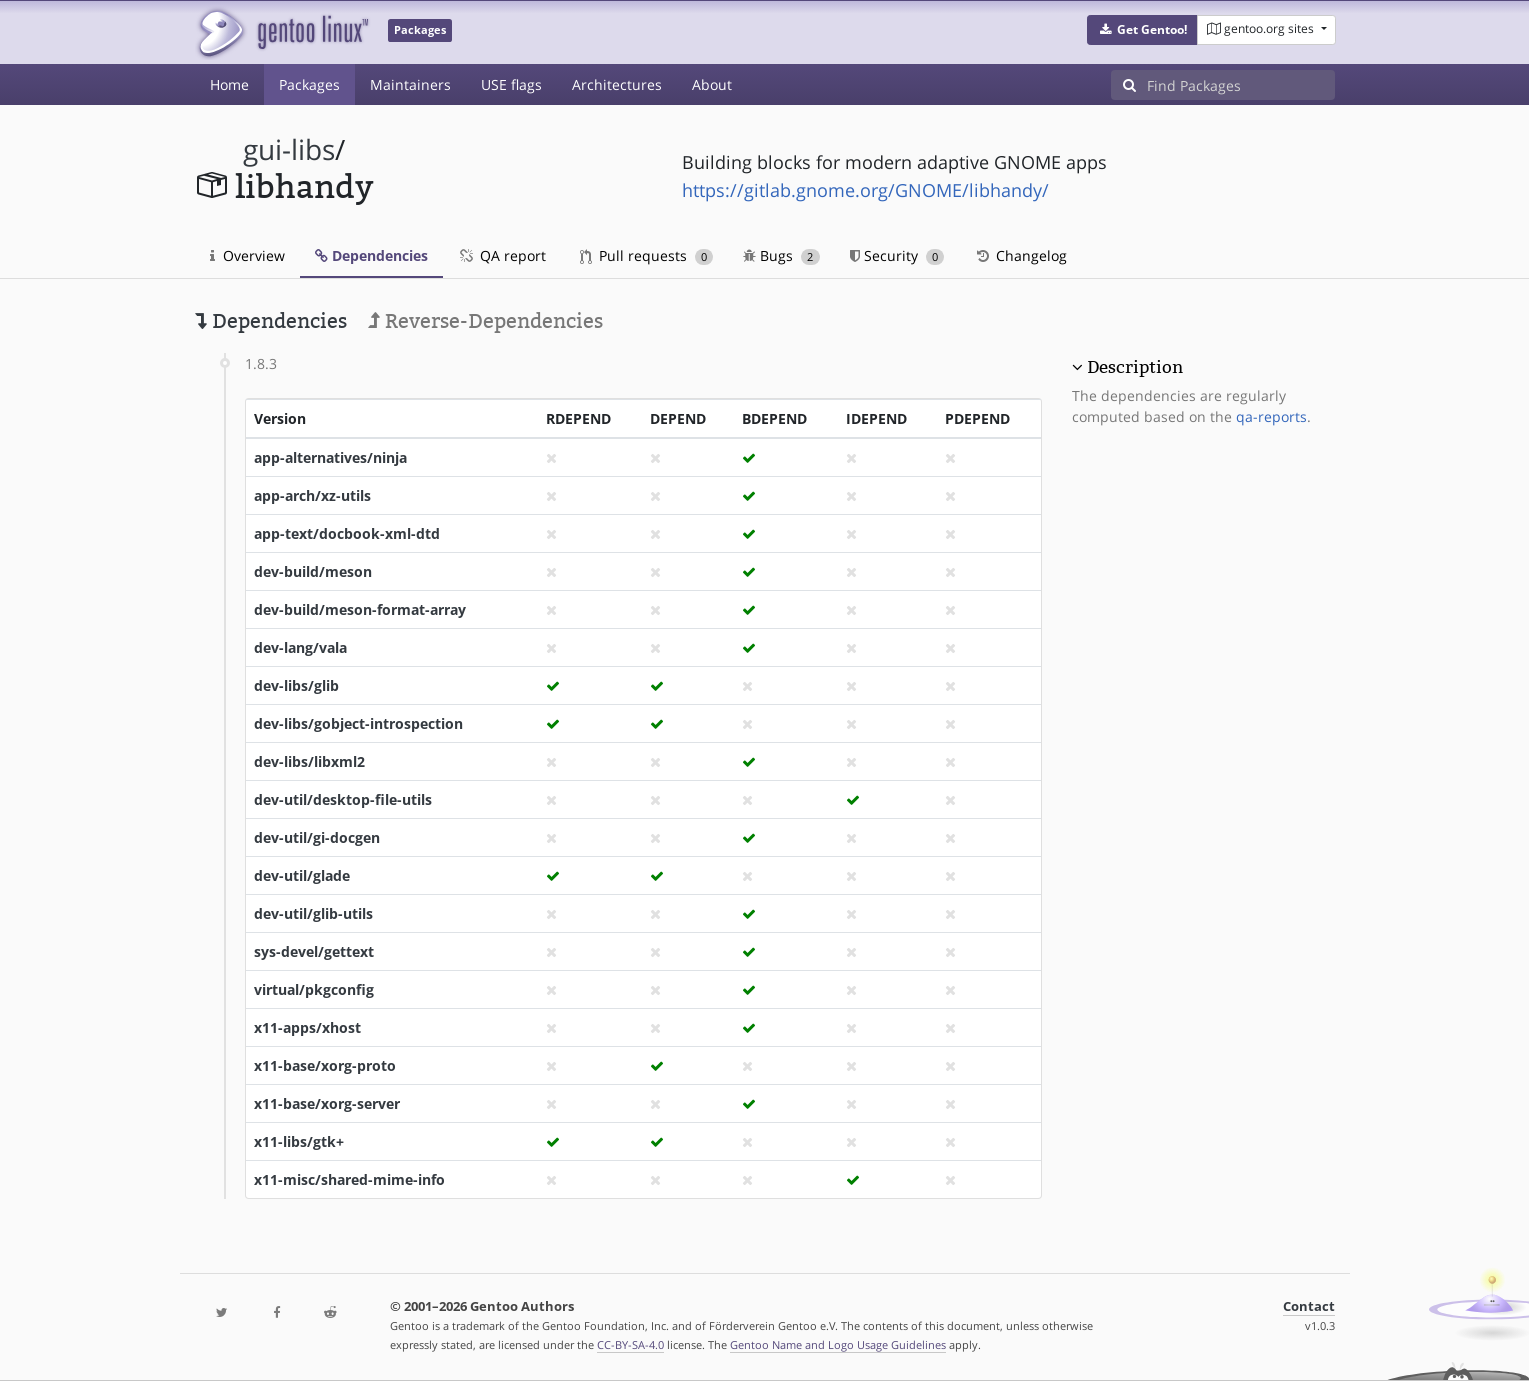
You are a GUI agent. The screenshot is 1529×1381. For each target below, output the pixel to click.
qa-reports (1271, 416)
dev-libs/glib (296, 685)
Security (897, 255)
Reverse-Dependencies (485, 321)
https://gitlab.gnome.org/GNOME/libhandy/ (865, 190)
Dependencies (371, 255)
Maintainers (410, 84)
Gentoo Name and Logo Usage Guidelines (838, 1344)
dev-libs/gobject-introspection (358, 723)
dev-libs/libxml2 (309, 761)
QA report (502, 255)
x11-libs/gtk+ (299, 1141)
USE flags (511, 84)
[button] (1142, 30)
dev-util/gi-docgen (317, 837)
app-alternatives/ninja (330, 457)
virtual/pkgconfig (314, 989)
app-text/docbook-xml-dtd (347, 533)
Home (229, 84)
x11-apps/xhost (307, 1027)
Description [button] (1135, 367)
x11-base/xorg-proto (325, 1065)
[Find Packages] (1241, 85)
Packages (309, 84)
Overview (247, 255)
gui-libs (289, 149)
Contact (1309, 1306)
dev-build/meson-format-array (360, 609)
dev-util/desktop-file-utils (343, 799)
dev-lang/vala (300, 647)
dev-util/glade (302, 875)
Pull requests (647, 255)
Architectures (617, 84)
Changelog (1020, 255)
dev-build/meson (313, 571)
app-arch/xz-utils (312, 495)
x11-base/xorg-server (327, 1103)
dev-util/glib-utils (313, 913)
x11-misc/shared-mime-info (349, 1179)
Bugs (781, 255)
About (712, 84)
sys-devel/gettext (314, 951)
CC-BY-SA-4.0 (630, 1344)
